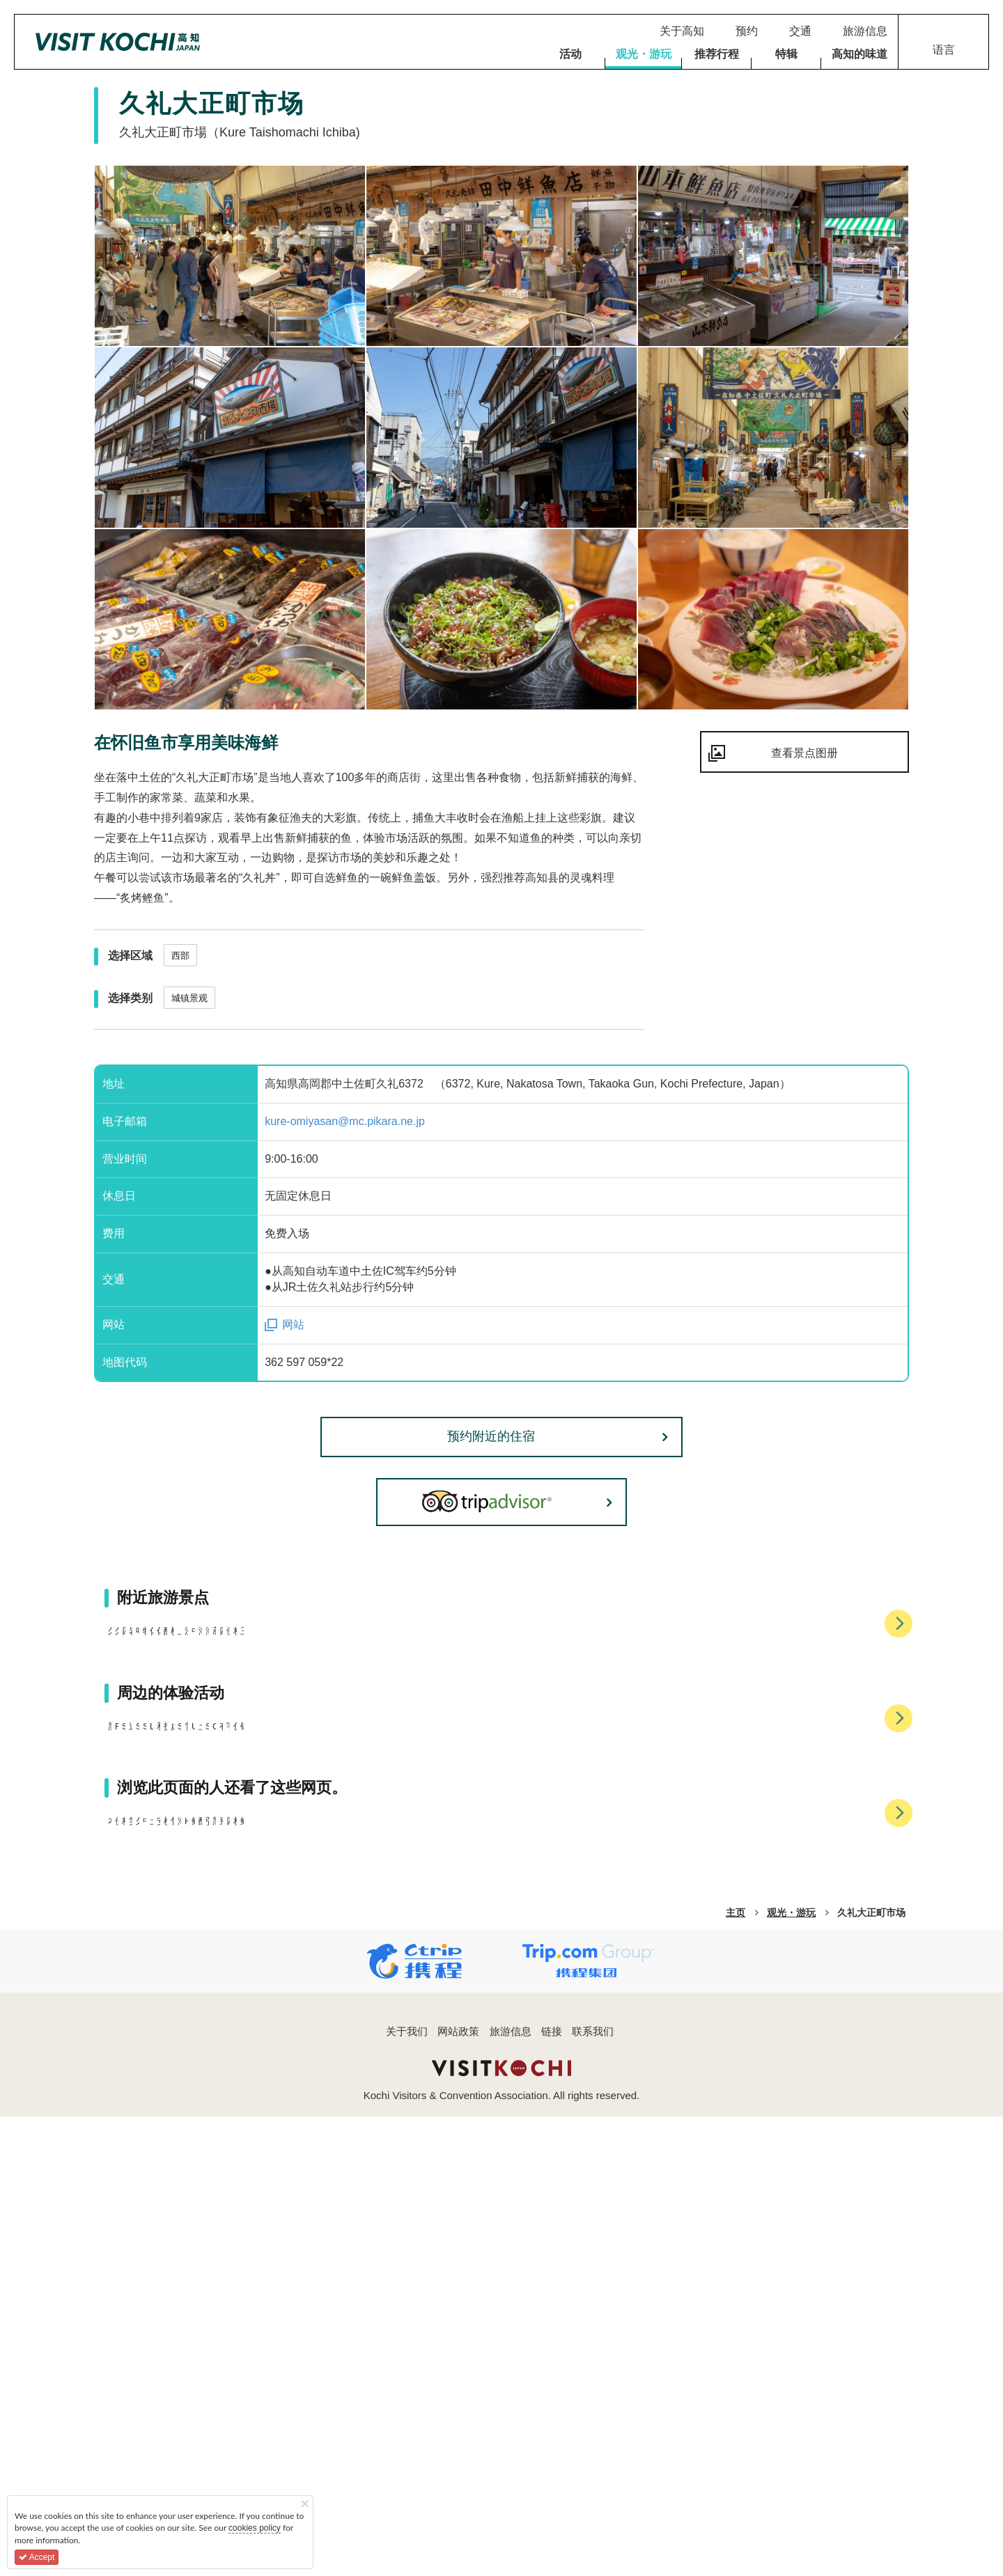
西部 (180, 955)
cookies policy (254, 2528)
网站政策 (458, 2491)
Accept (36, 2557)
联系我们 (593, 2491)
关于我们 (407, 2491)
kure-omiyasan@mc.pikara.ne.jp (345, 1121)
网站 (293, 1324)
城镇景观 (189, 998)
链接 (551, 2491)
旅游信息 (510, 2491)
